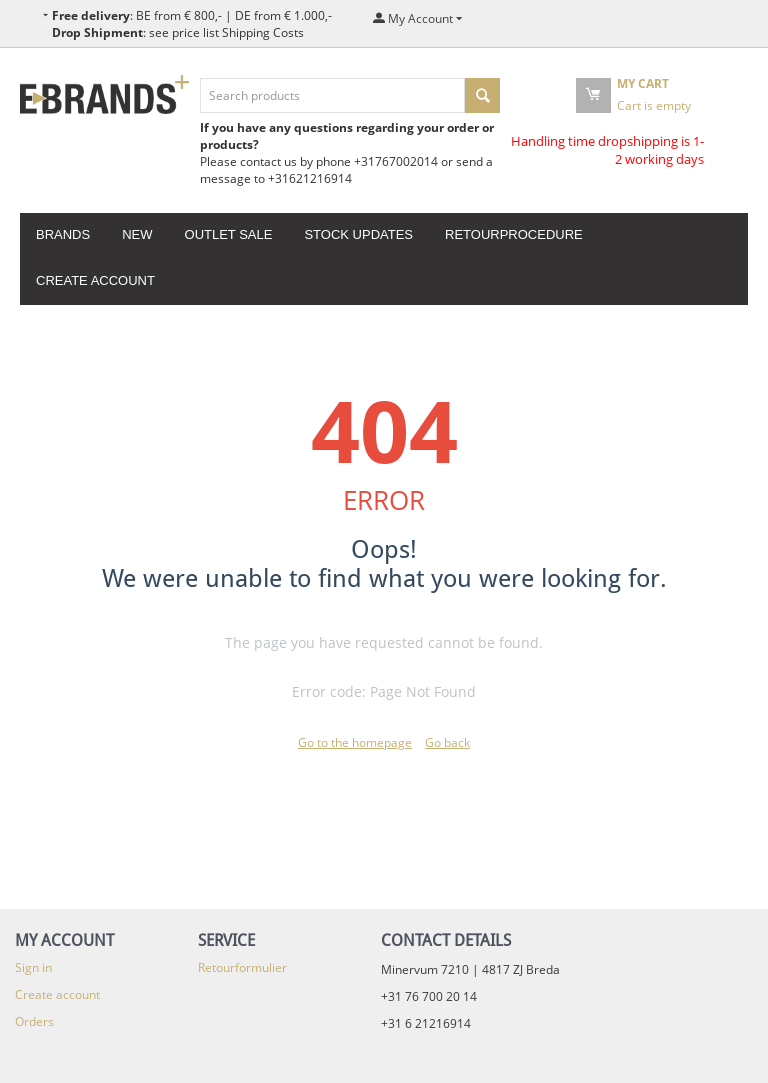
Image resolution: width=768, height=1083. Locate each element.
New (137, 234)
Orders (34, 1021)
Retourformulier (242, 967)
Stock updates (358, 234)
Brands (63, 234)
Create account (95, 280)
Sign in (33, 967)
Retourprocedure (514, 234)
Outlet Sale (229, 234)
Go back (447, 742)
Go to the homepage (355, 742)
